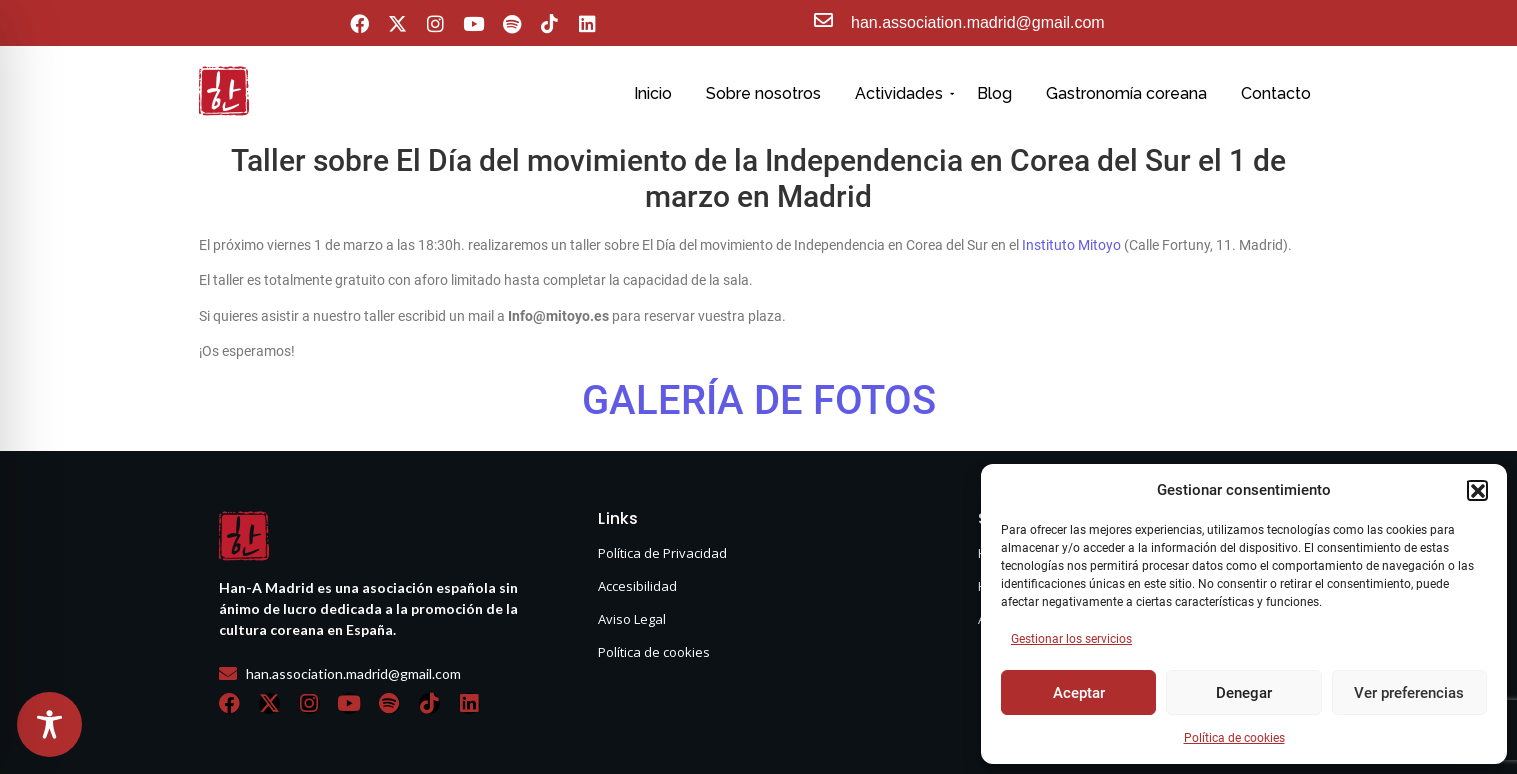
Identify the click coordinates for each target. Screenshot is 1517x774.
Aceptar (1079, 693)
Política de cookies (1234, 738)
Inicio (653, 93)
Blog (994, 93)
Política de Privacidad (662, 553)
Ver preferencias (1409, 693)
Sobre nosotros (763, 93)
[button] (1477, 490)
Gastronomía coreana (1126, 93)
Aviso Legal (632, 619)
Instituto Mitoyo (1071, 245)
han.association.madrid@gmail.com (978, 22)
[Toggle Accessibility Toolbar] (49, 724)
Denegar (1244, 693)
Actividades (902, 93)
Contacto (1276, 93)
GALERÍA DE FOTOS (759, 400)
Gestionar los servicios (1071, 639)
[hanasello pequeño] (224, 91)
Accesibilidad (637, 586)
